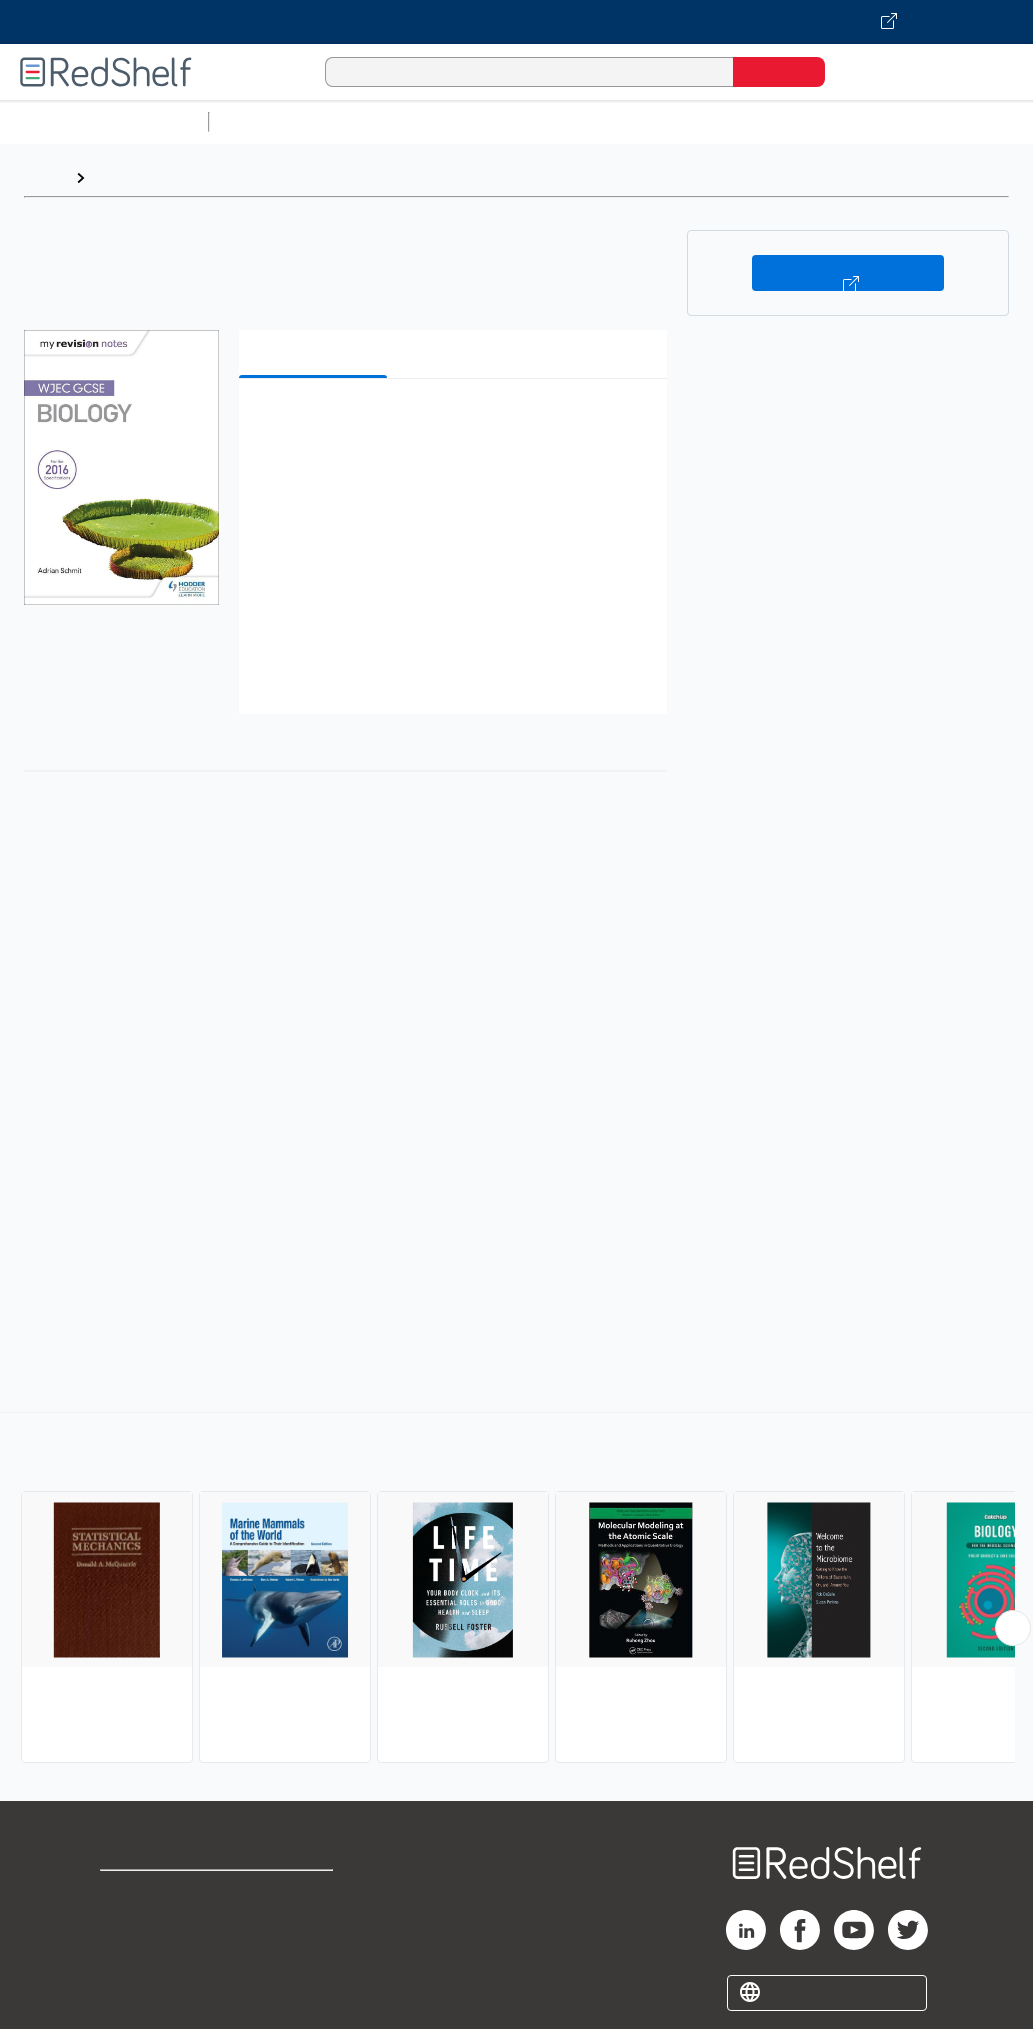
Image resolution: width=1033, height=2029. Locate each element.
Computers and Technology (571, 121)
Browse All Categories (104, 121)
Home (45, 177)
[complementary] (516, 1590)
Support (130, 1926)
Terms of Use (307, 1894)
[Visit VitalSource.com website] (516, 22)
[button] (457, 424)
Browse (123, 177)
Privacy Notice (155, 1958)
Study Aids (270, 121)
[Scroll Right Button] (1013, 1628)
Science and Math (392, 121)
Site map (133, 1990)
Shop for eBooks (164, 1894)
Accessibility (303, 1958)
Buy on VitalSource (848, 273)
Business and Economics (776, 121)
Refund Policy (307, 1926)
